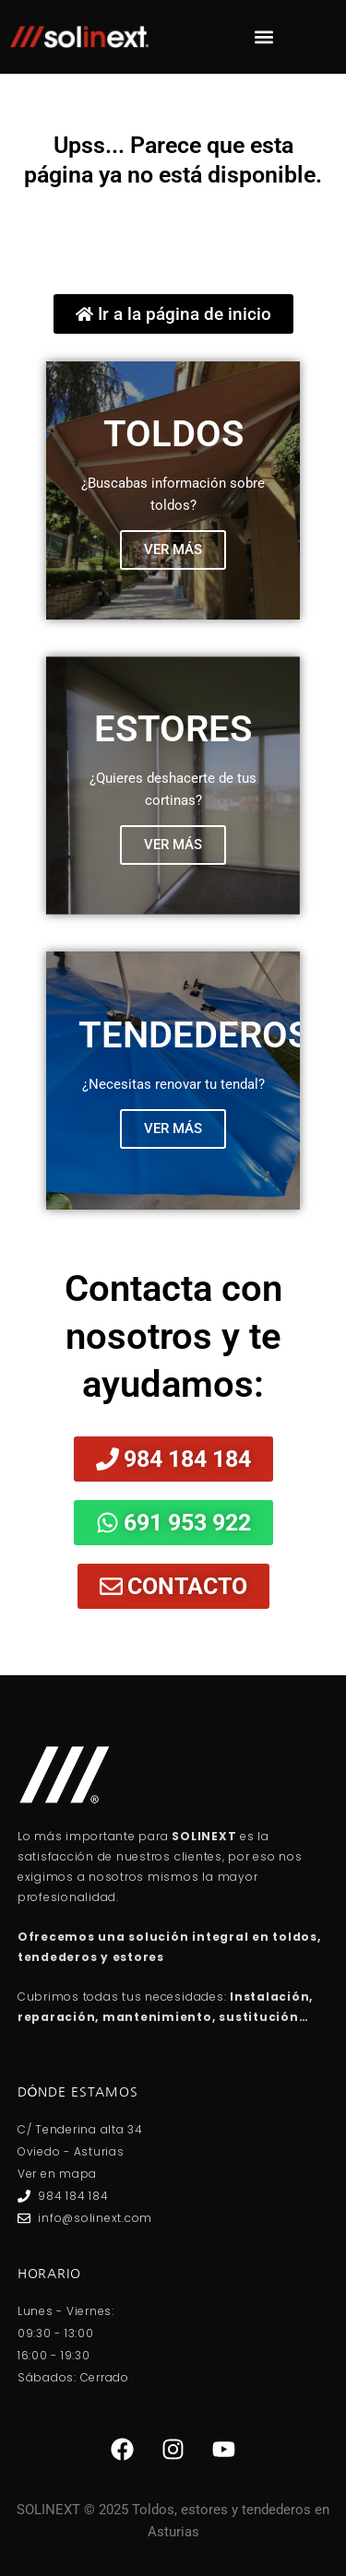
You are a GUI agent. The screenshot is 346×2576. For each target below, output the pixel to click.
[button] (263, 37)
